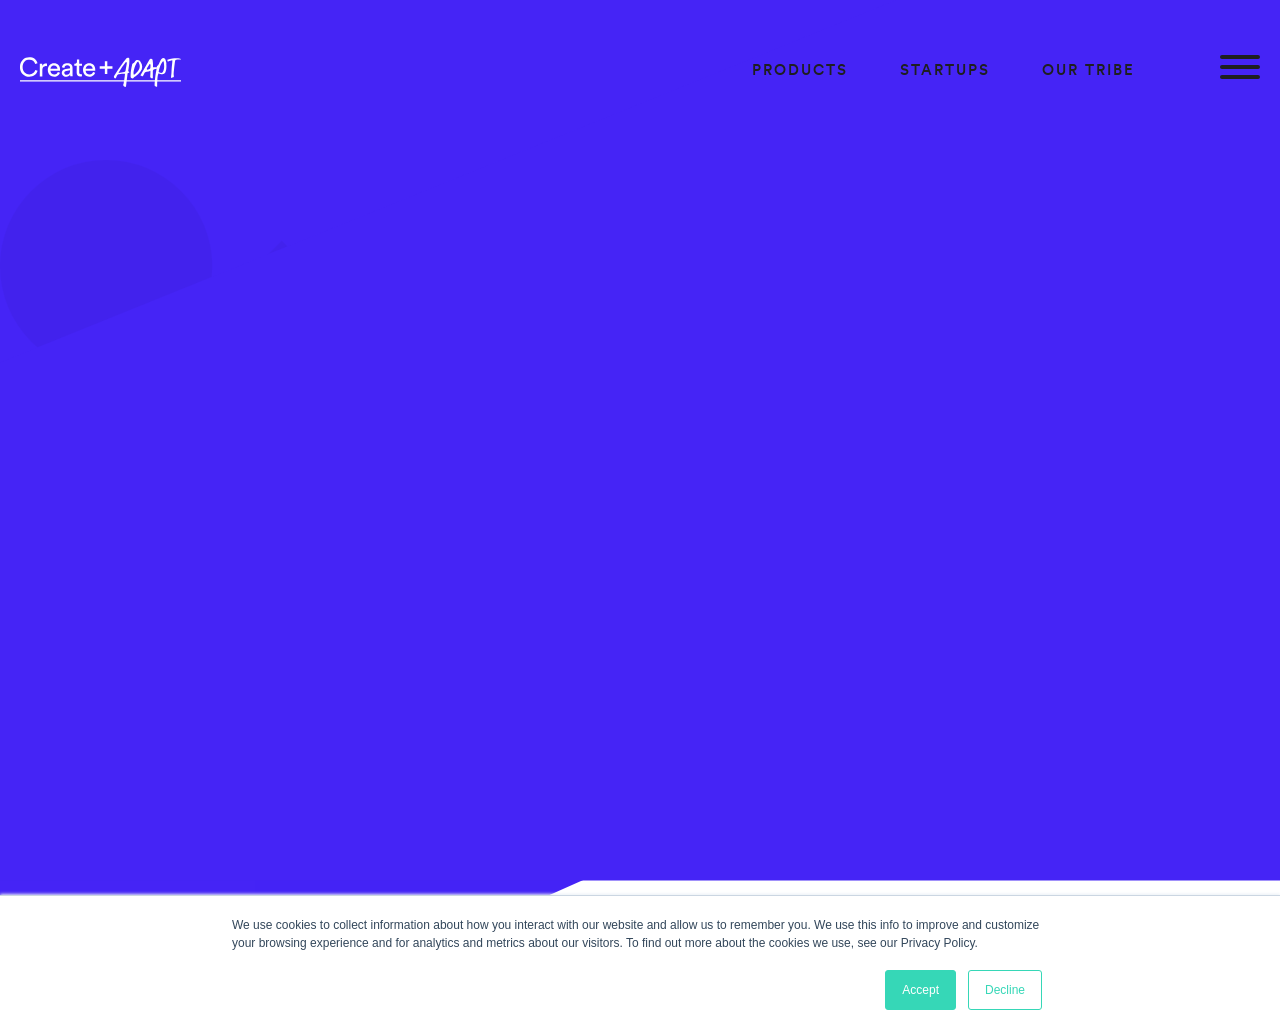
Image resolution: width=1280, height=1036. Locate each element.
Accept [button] (920, 990)
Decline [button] (1005, 990)
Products (800, 69)
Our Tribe (1088, 69)
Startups (945, 69)
